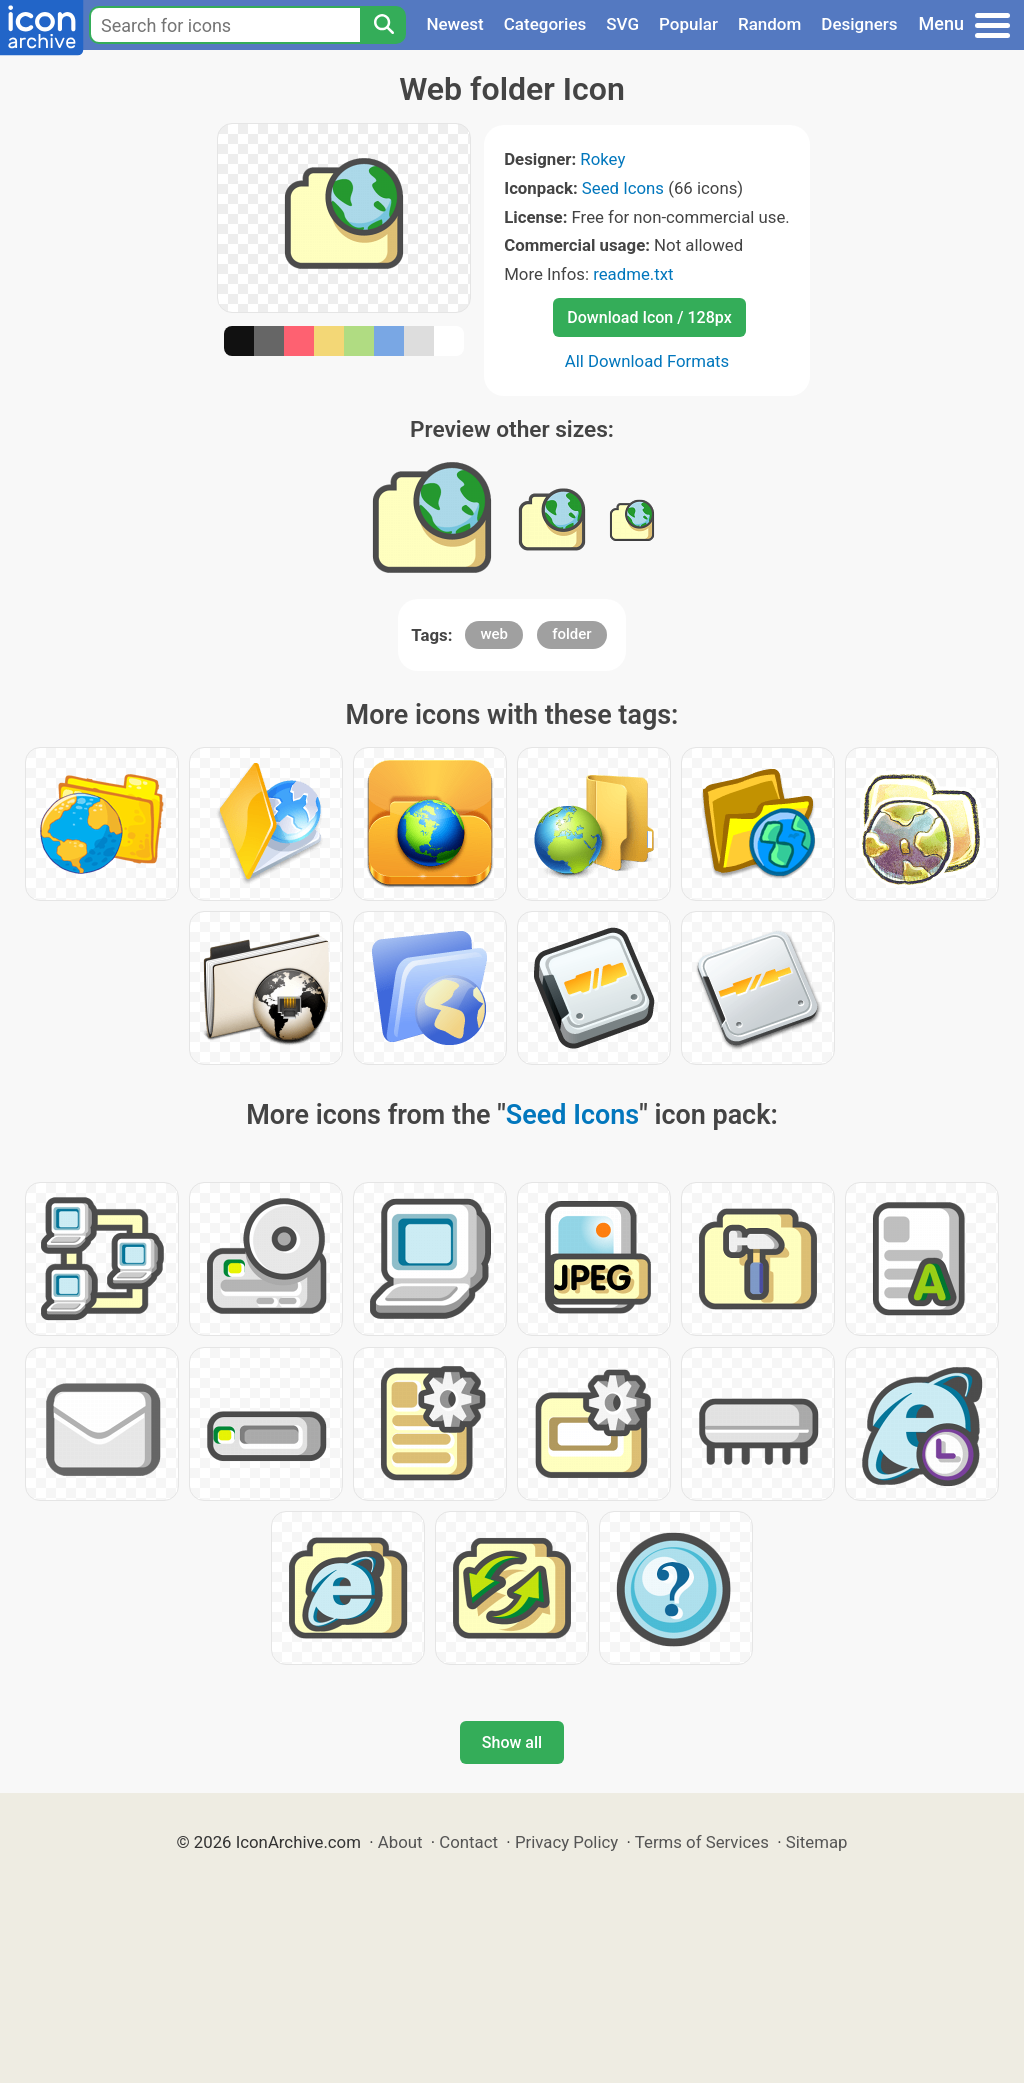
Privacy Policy (566, 1842)
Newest (454, 24)
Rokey (602, 159)
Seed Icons (623, 188)
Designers (859, 24)
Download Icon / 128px (649, 317)
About (400, 1842)
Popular (688, 24)
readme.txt (633, 274)
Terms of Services (702, 1842)
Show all (512, 1742)
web (494, 634)
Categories (545, 24)
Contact (468, 1842)
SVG (622, 24)
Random (769, 24)
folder (571, 634)
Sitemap (817, 1842)
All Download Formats (647, 361)
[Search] (383, 25)
